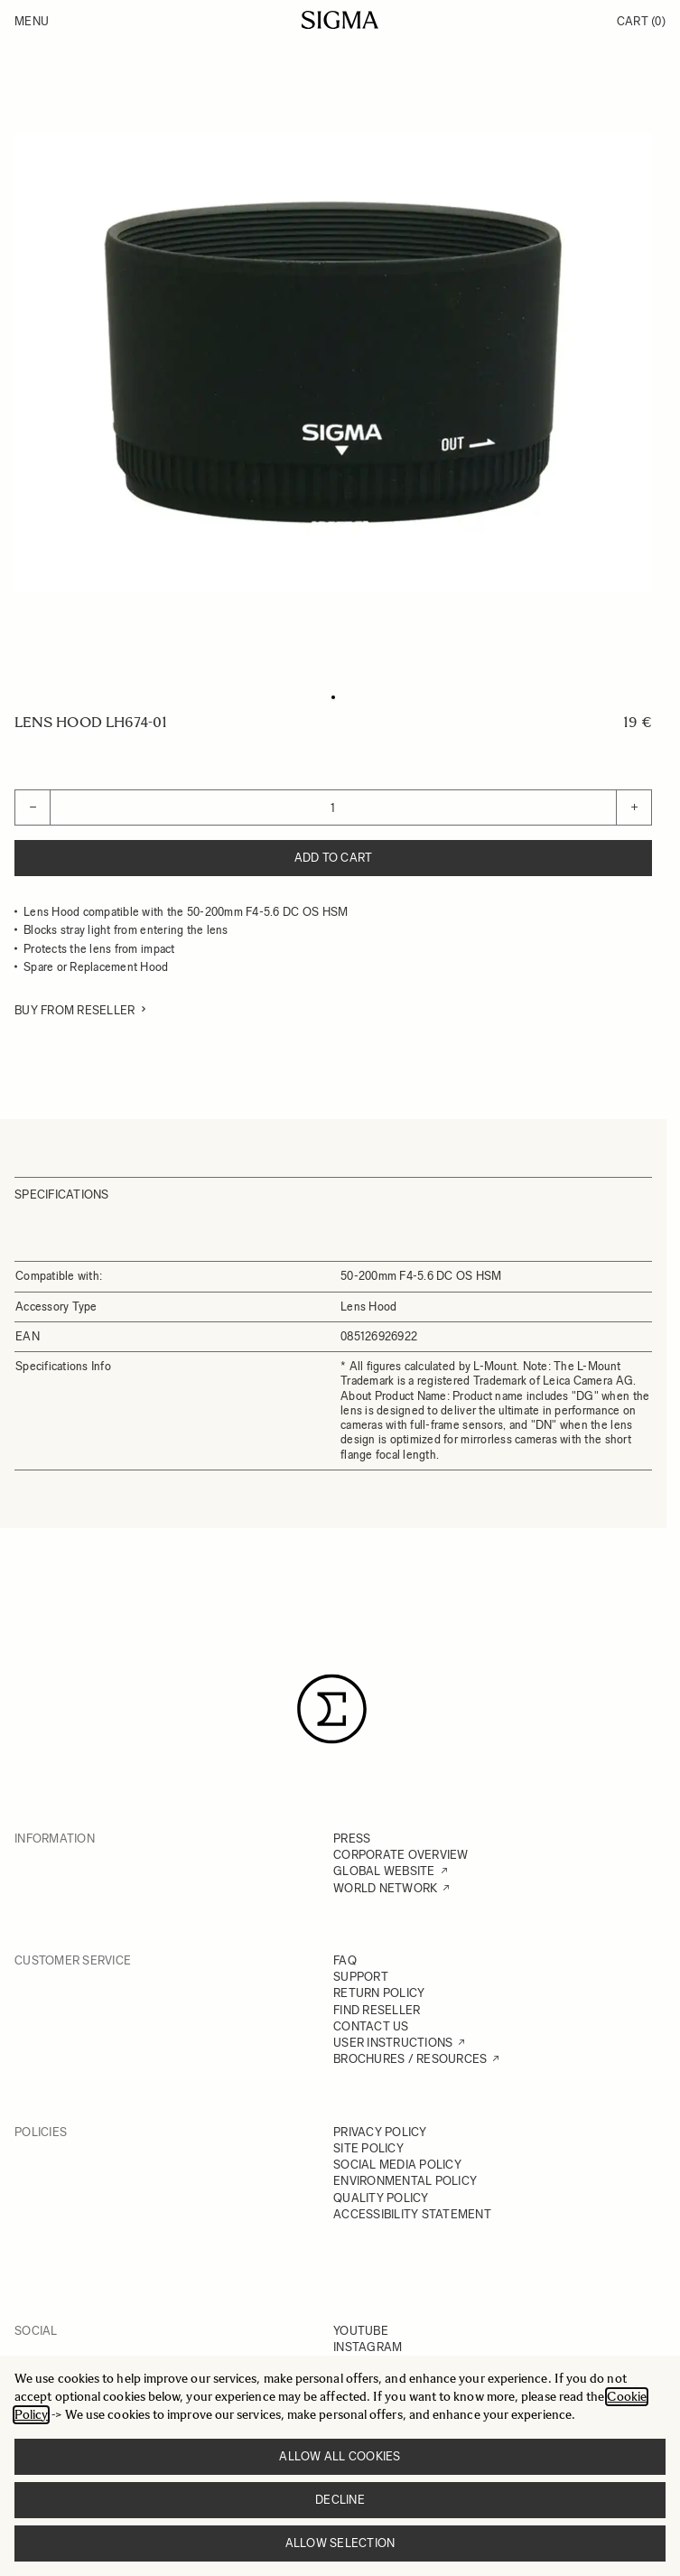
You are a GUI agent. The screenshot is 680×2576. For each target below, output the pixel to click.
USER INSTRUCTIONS (392, 2042)
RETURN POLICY (378, 1993)
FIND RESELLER (376, 2010)
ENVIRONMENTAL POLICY (405, 2181)
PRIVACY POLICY (380, 2132)
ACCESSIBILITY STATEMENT (412, 2214)
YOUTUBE (360, 2331)
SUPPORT (360, 1976)
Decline (340, 2499)
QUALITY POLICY (381, 2198)
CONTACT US (371, 2026)
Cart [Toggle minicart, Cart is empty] (641, 21)
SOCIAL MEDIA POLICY (397, 2164)
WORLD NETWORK (385, 1888)
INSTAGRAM (367, 2347)
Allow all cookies (339, 2456)
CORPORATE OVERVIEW (401, 1855)
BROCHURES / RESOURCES (410, 2059)
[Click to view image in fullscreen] (333, 362)
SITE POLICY (368, 2148)
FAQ (345, 1960)
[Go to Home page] (340, 20)
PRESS (351, 1838)
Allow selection (340, 2543)
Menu (31, 21)
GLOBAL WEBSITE (384, 1871)
